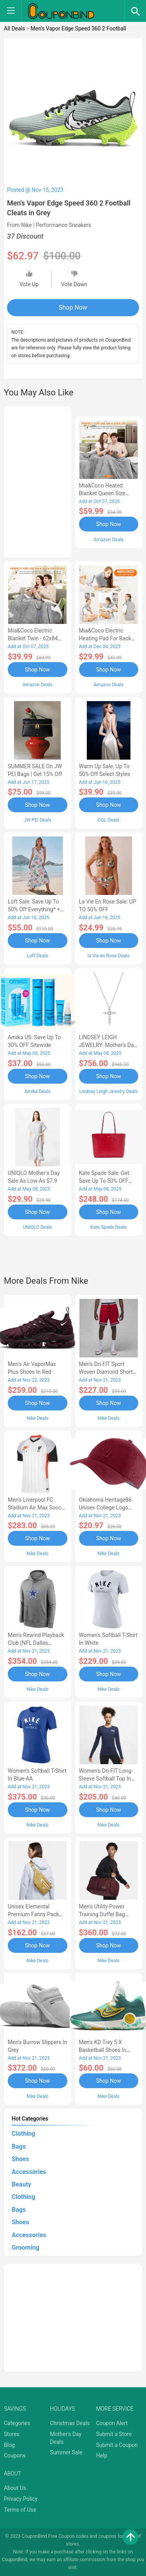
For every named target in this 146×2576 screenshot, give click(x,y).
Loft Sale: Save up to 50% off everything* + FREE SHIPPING (34, 909)
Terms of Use (20, 2510)
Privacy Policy (20, 2499)
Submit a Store (114, 2434)
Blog (9, 2445)
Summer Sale (66, 2452)
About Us (15, 2488)
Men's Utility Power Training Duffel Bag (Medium (102, 1914)
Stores (11, 2434)
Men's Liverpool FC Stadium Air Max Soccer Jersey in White (37, 1507)
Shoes (20, 2159)
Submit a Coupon (117, 2445)
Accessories (29, 2172)
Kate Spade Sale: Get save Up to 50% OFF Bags (104, 1181)
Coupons (15, 2455)
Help (101, 2455)
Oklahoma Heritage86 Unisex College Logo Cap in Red (105, 1507)
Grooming (25, 2247)
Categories (17, 2423)
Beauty (21, 2184)
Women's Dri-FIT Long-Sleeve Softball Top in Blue (106, 1778)
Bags (19, 2146)
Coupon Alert (112, 2423)
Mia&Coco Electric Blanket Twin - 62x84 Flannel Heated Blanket (35, 638)
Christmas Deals (70, 2423)
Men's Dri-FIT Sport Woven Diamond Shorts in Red (107, 1372)
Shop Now (73, 307)
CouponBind (14, 2559)
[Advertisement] (37, 481)
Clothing (23, 2133)
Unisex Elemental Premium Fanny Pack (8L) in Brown (33, 1914)
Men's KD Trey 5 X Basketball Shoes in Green (103, 2050)
